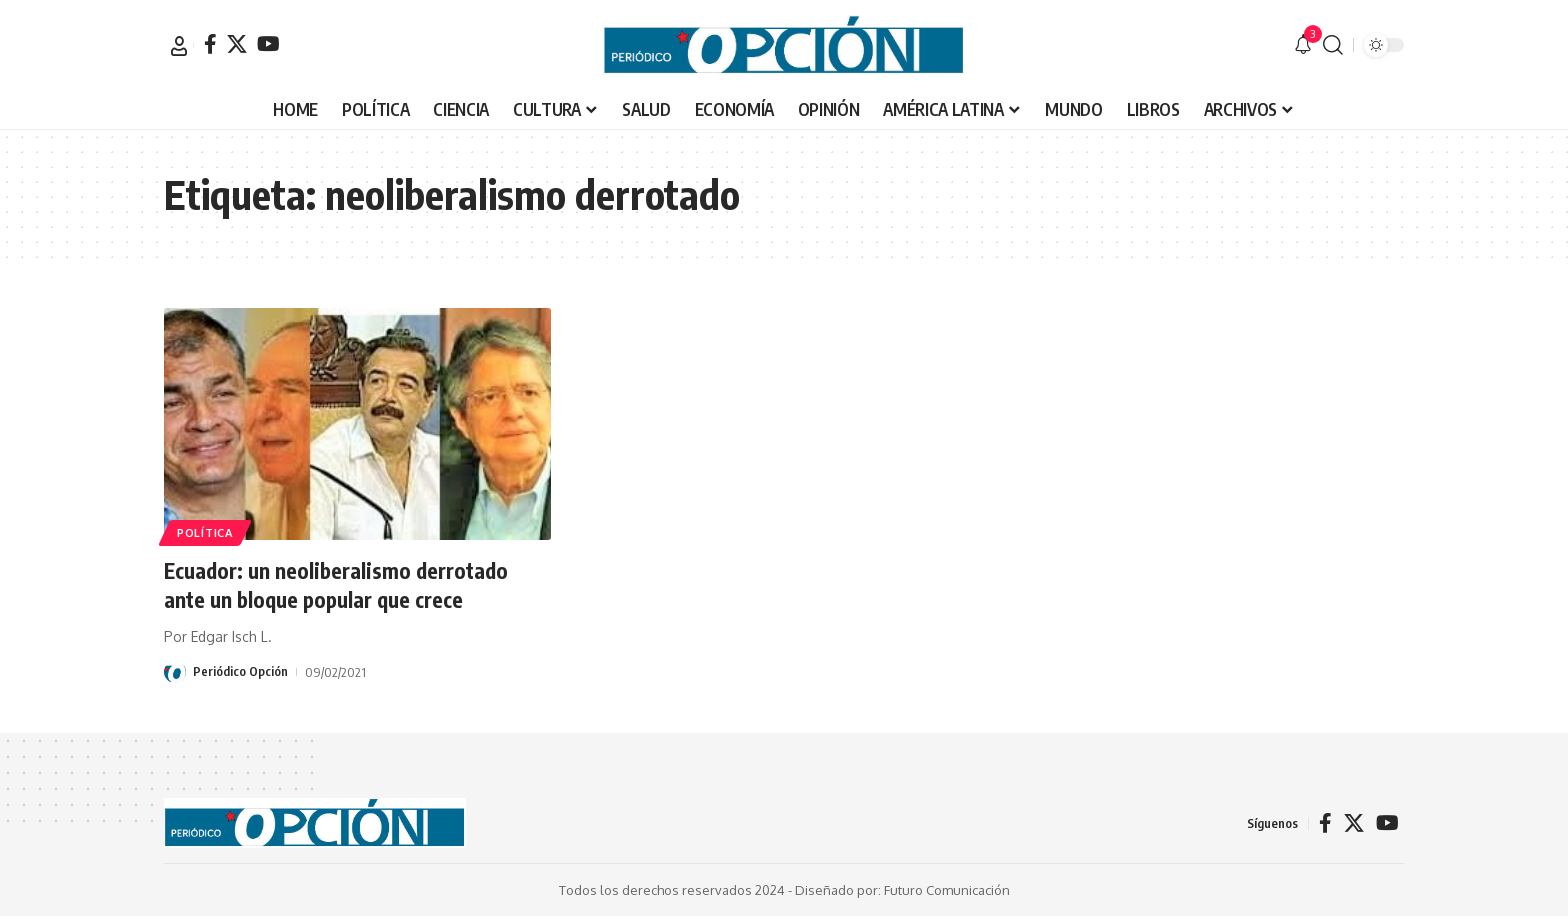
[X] (237, 44)
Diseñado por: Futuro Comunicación (902, 890)
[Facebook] (210, 44)
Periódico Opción (240, 672)
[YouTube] (268, 44)
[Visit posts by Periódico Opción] (175, 672)
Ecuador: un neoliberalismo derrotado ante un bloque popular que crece (339, 584)
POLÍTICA (206, 531)
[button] (179, 46)
